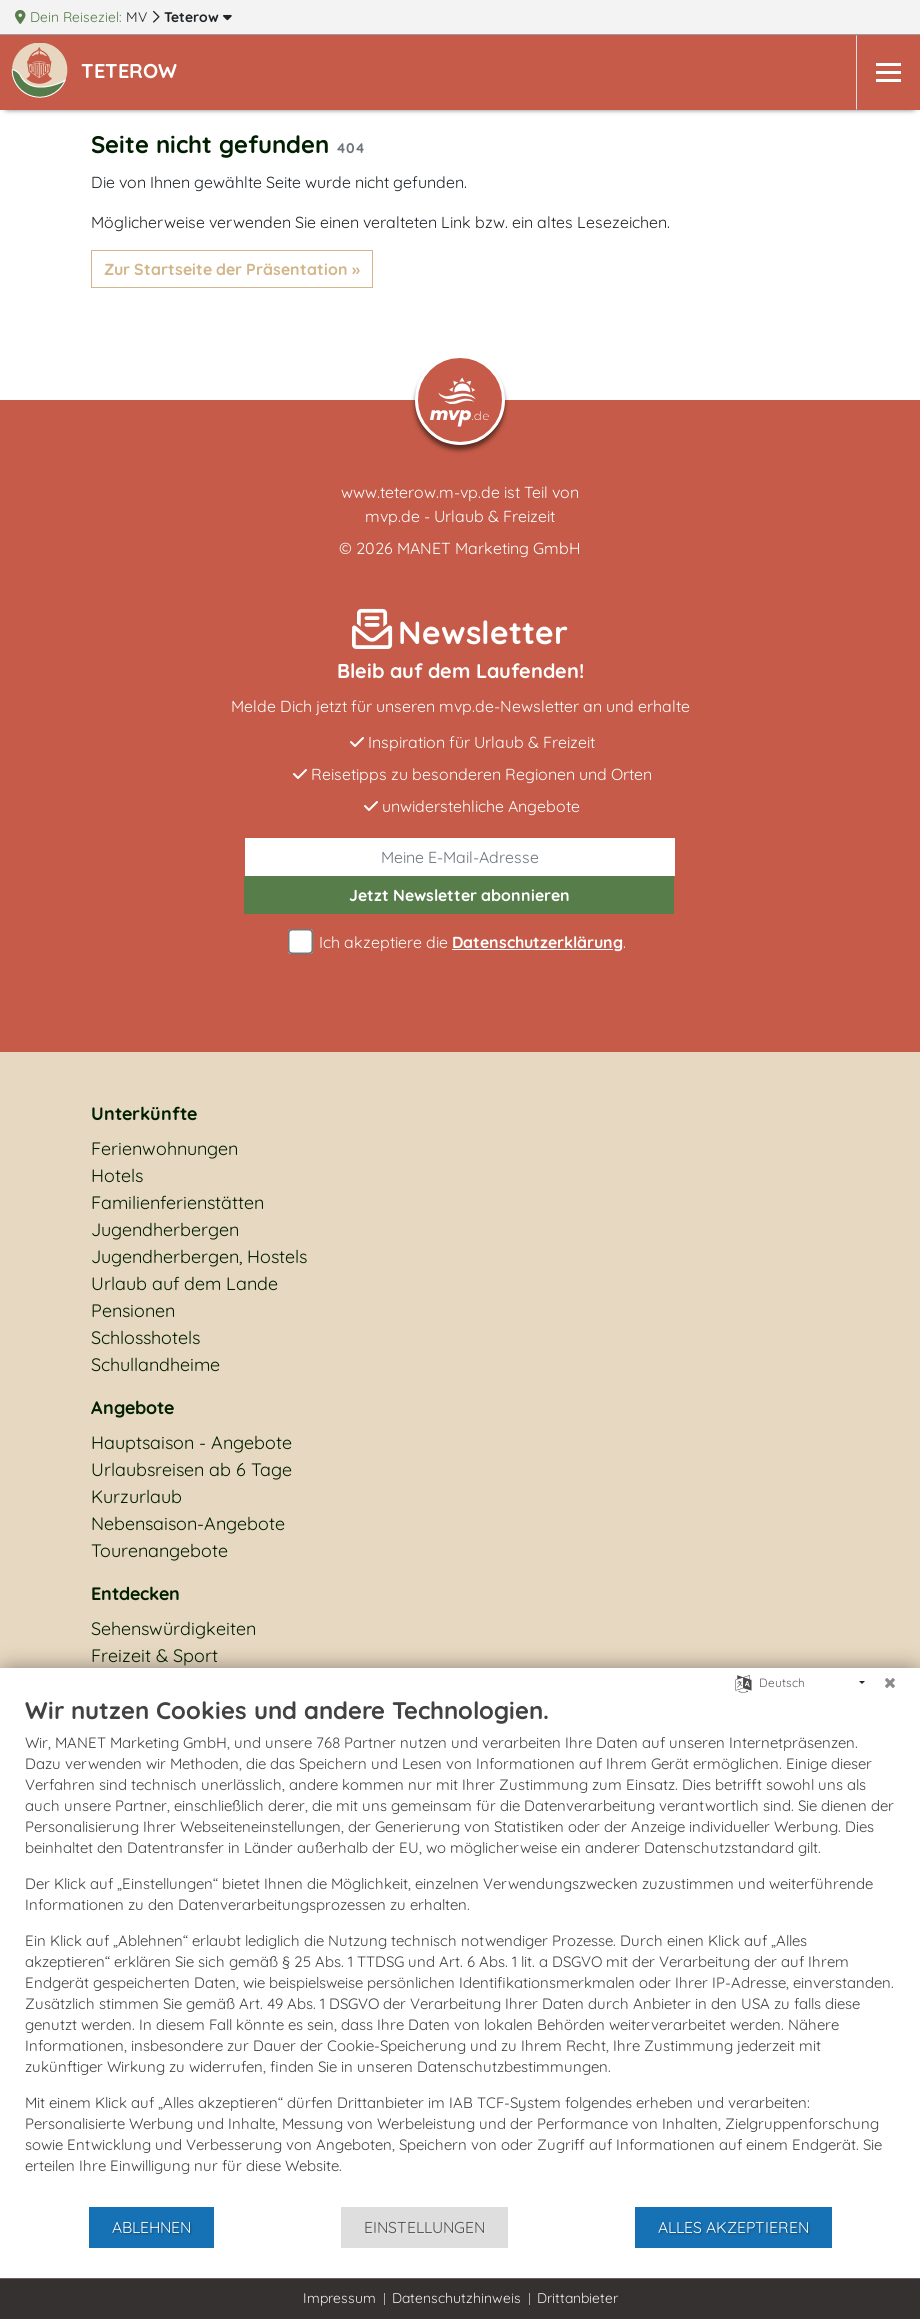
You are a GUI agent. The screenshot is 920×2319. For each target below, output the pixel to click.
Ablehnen (151, 2227)
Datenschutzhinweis (456, 2298)
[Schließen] (890, 1683)
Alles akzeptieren (733, 2227)
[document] (460, 1950)
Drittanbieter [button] (577, 2298)
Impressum (339, 2298)
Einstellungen (424, 2227)
